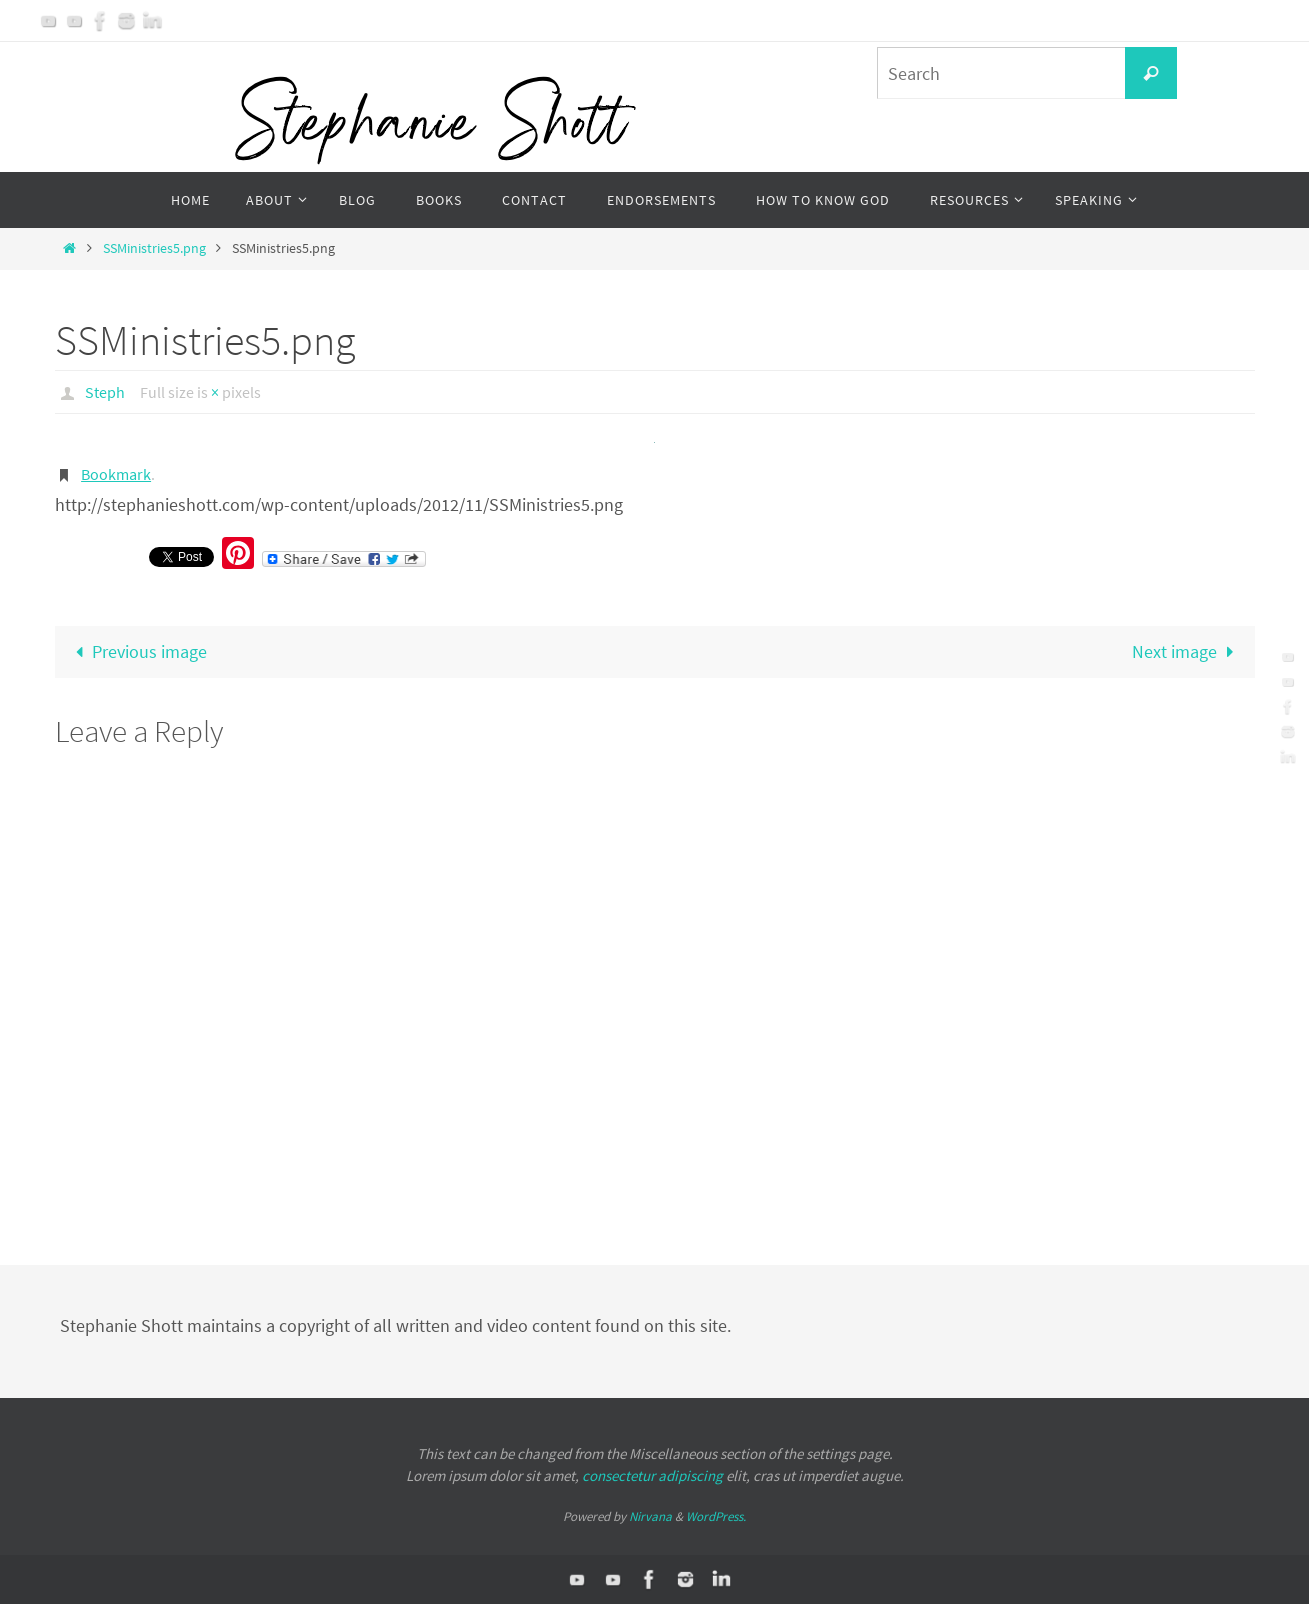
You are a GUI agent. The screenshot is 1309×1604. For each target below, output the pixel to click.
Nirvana (650, 1516)
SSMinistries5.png (154, 248)
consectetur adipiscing (652, 1475)
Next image (1187, 651)
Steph (105, 392)
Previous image (137, 651)
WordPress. (716, 1516)
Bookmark (116, 474)
